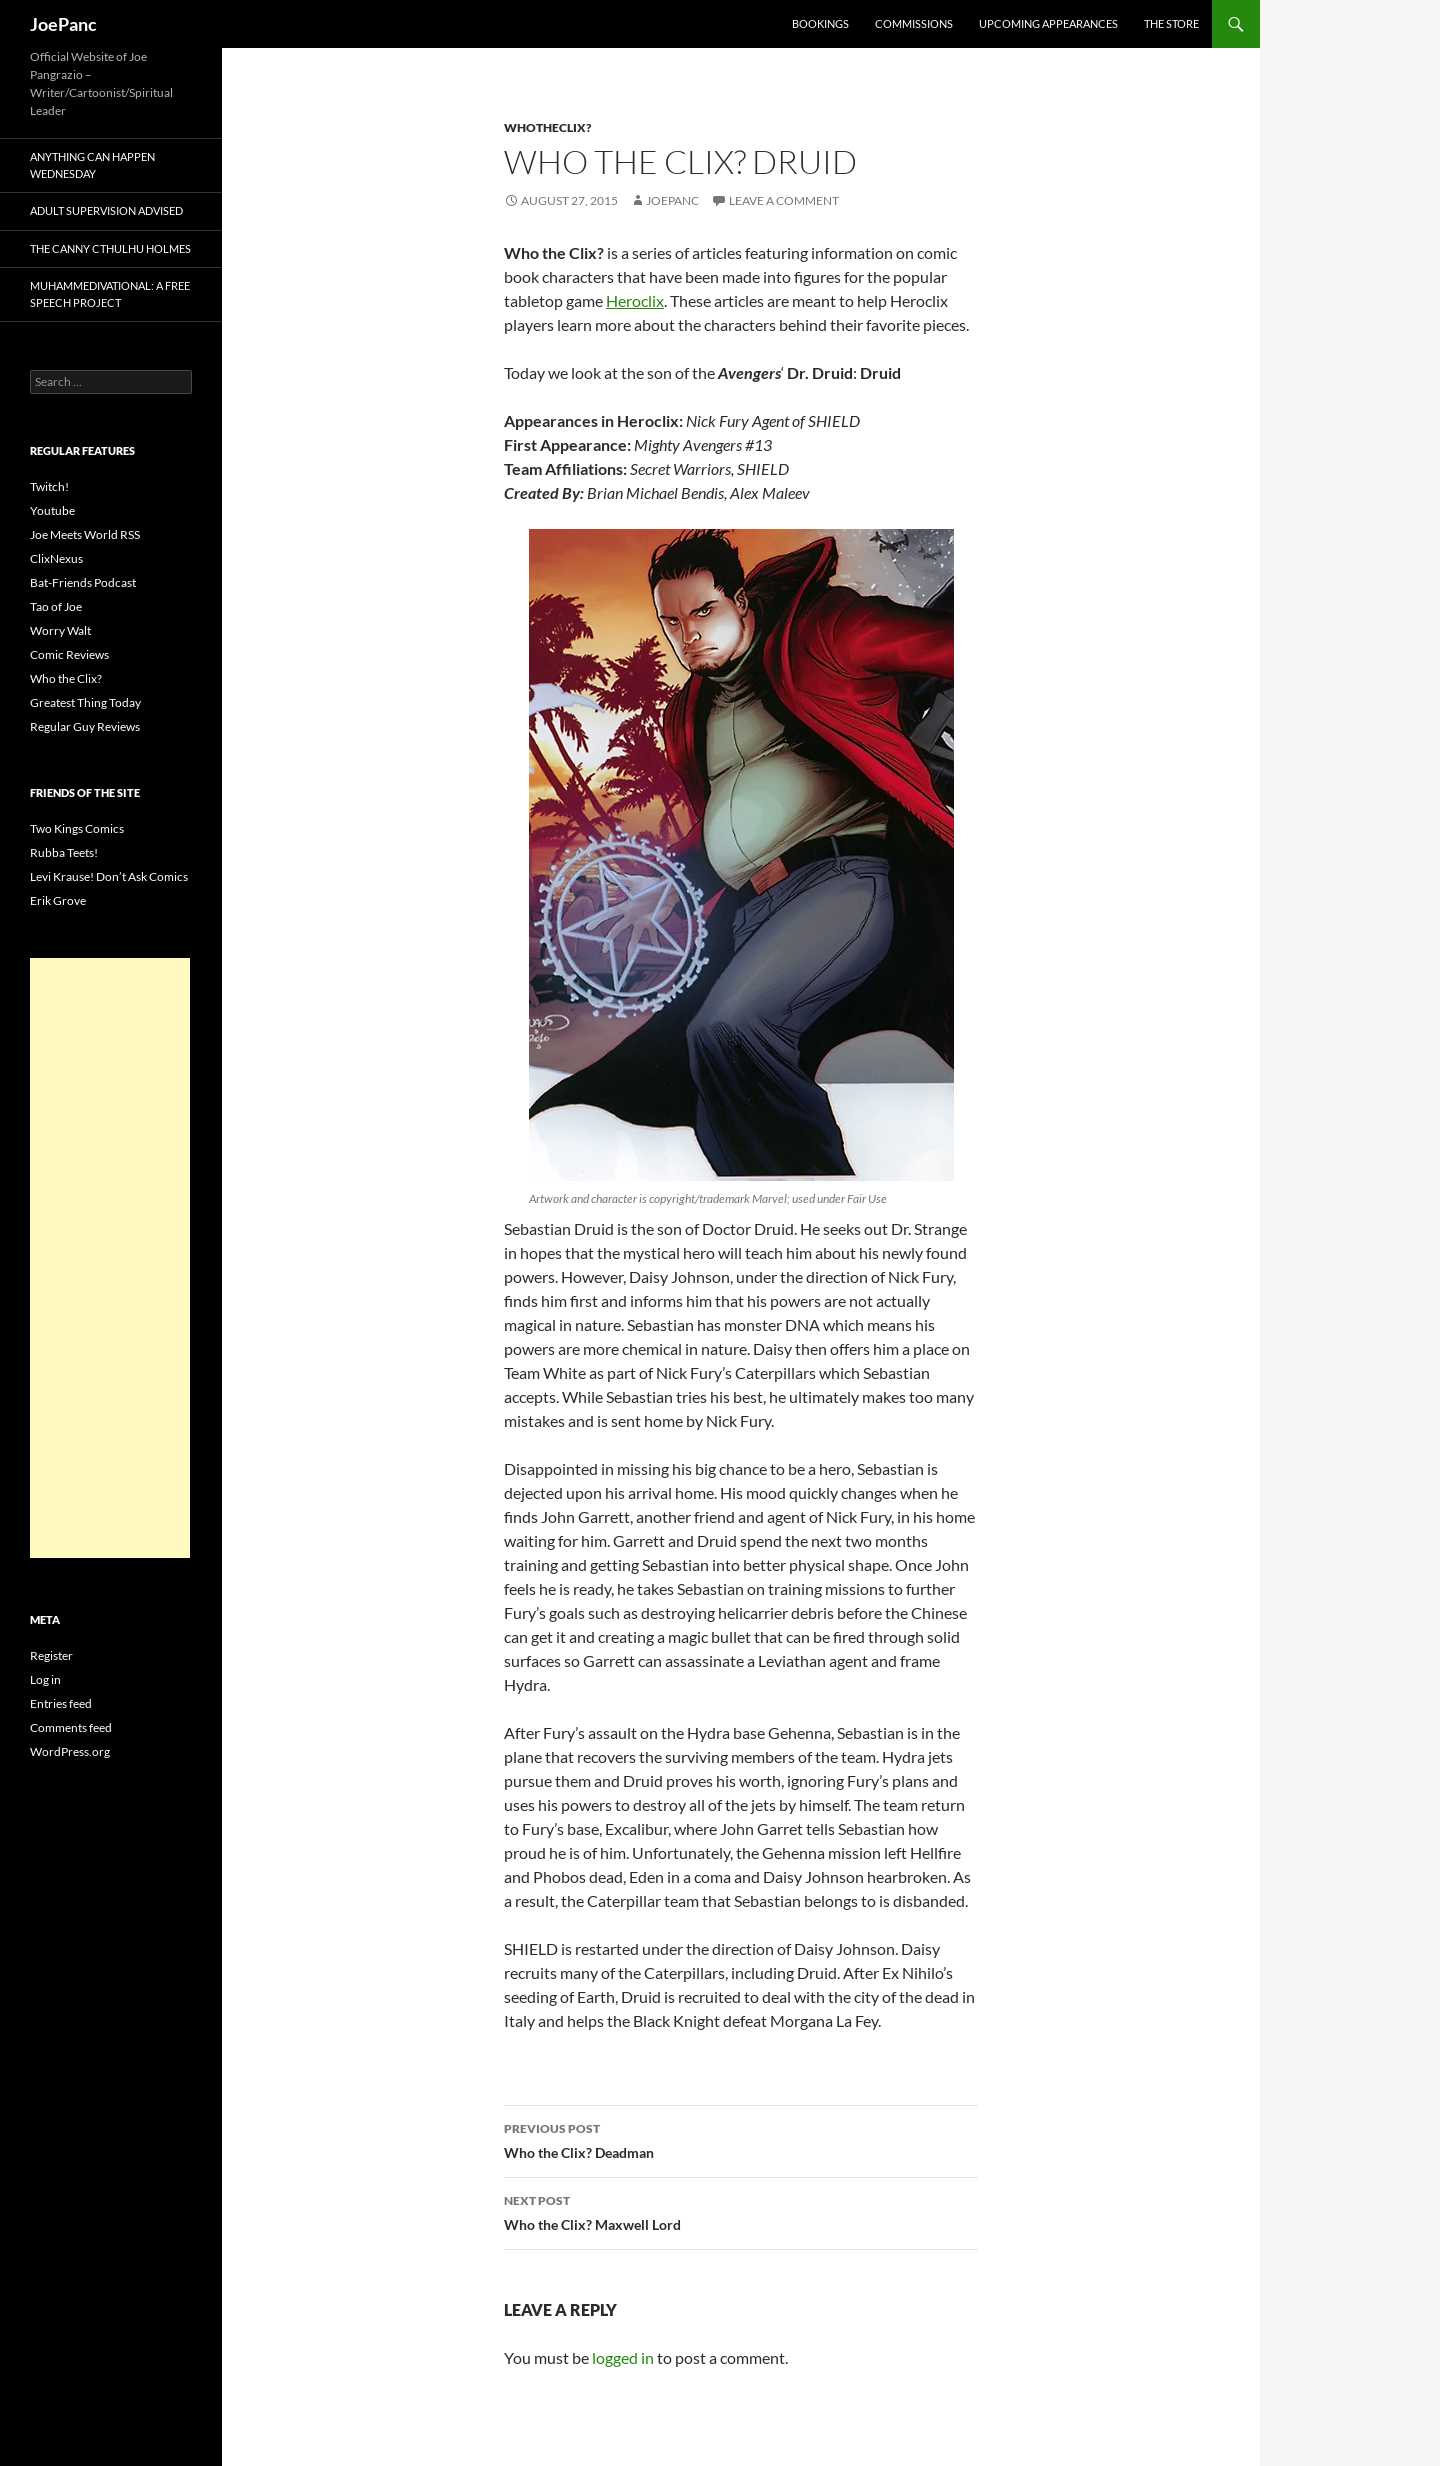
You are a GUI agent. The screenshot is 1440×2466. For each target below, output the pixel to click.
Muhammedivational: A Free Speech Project (110, 294)
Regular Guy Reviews (85, 726)
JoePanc (63, 24)
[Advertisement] (110, 1258)
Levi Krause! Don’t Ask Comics (109, 876)
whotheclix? (547, 127)
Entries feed (61, 1703)
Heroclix (635, 300)
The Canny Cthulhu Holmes (110, 248)
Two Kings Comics (77, 828)
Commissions (914, 23)
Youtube (52, 510)
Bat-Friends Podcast (83, 582)
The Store (1171, 23)
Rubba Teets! (64, 852)
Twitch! (49, 486)
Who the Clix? (66, 678)
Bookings (820, 23)
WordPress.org (70, 1751)
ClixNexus (56, 558)
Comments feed (71, 1727)
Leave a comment (784, 200)
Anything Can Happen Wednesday (92, 165)
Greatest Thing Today (85, 702)
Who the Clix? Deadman (741, 2139)
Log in (45, 1679)
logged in (623, 2357)
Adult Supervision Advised (106, 210)
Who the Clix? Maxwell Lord (741, 2211)
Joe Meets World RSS (85, 534)
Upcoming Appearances (1048, 23)
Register (51, 1655)
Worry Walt (60, 630)
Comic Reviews (69, 654)
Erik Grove (58, 900)
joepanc (672, 200)
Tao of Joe (56, 606)
